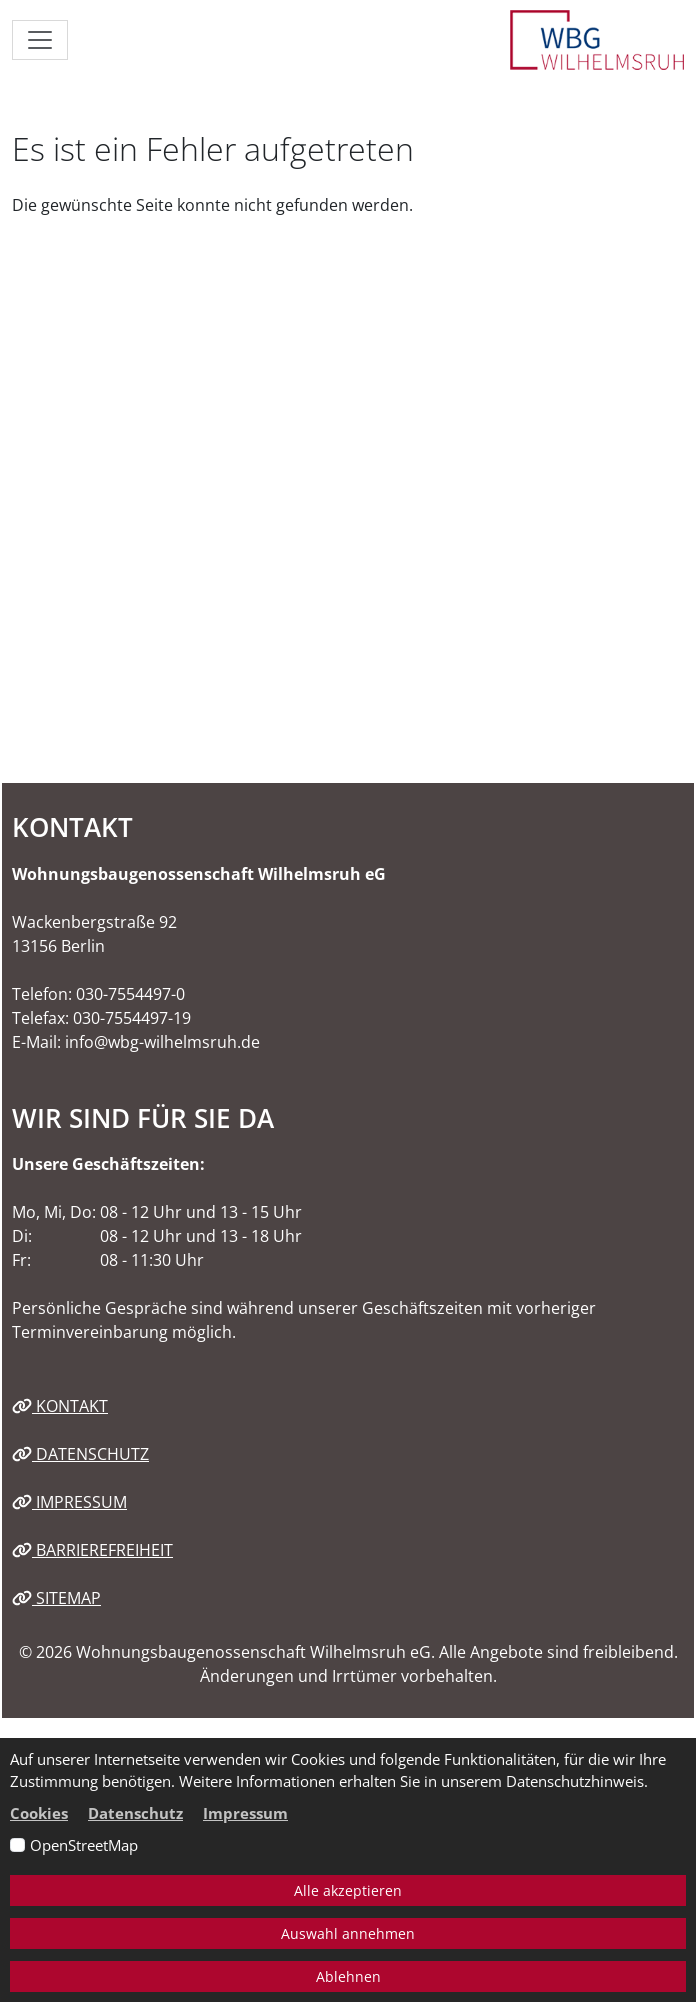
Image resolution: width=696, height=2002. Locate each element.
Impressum (69, 1502)
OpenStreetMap (84, 1845)
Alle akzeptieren (348, 1890)
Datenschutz (80, 1454)
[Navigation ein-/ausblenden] (40, 40)
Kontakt (60, 1406)
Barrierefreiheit (92, 1550)
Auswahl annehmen (348, 1933)
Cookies (39, 1813)
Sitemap (56, 1598)
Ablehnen (348, 1976)
